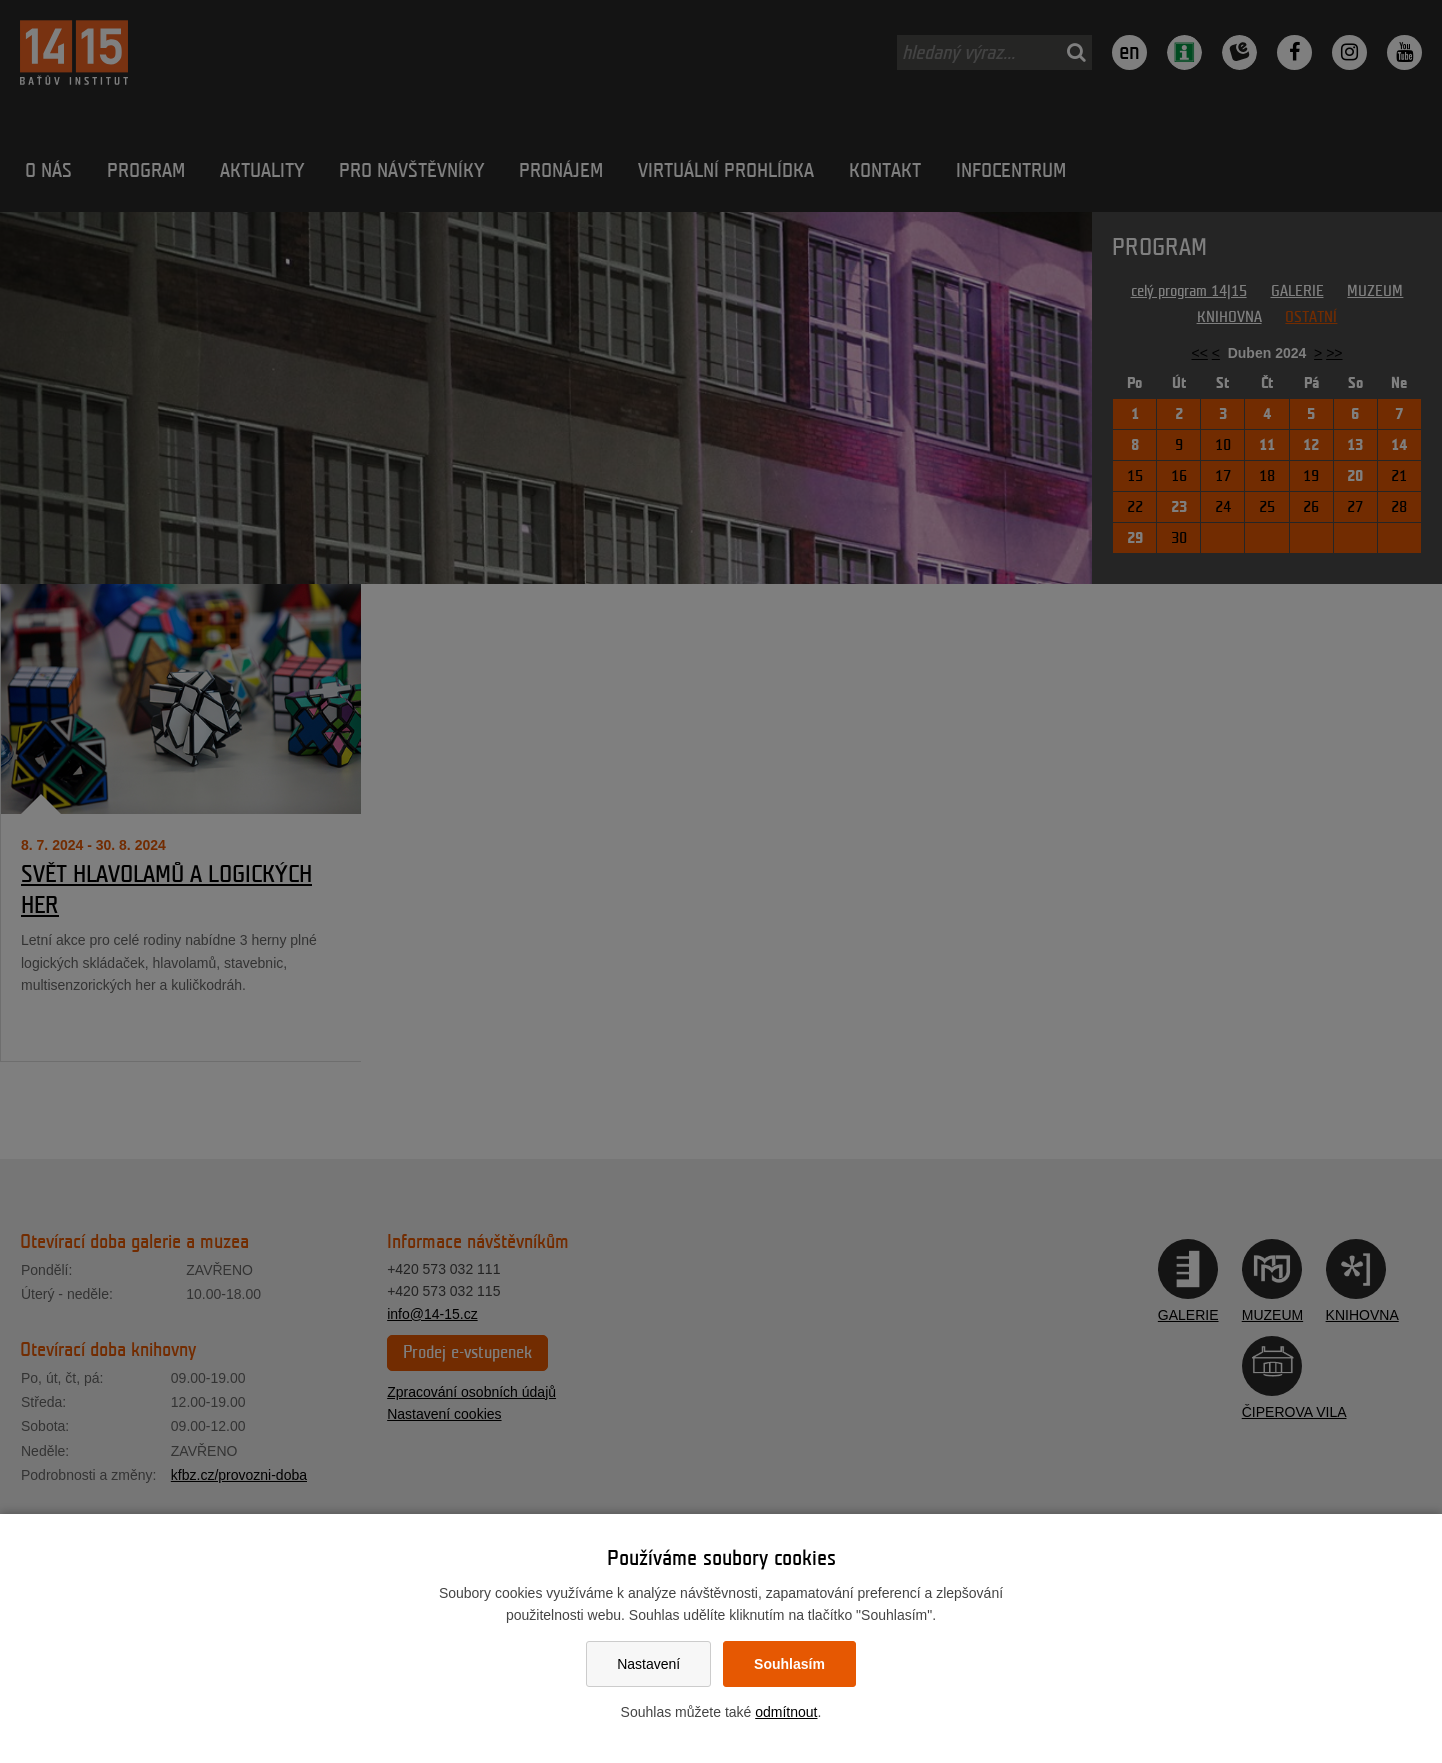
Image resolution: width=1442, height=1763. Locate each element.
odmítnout (786, 1712)
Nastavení (648, 1664)
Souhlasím (789, 1664)
